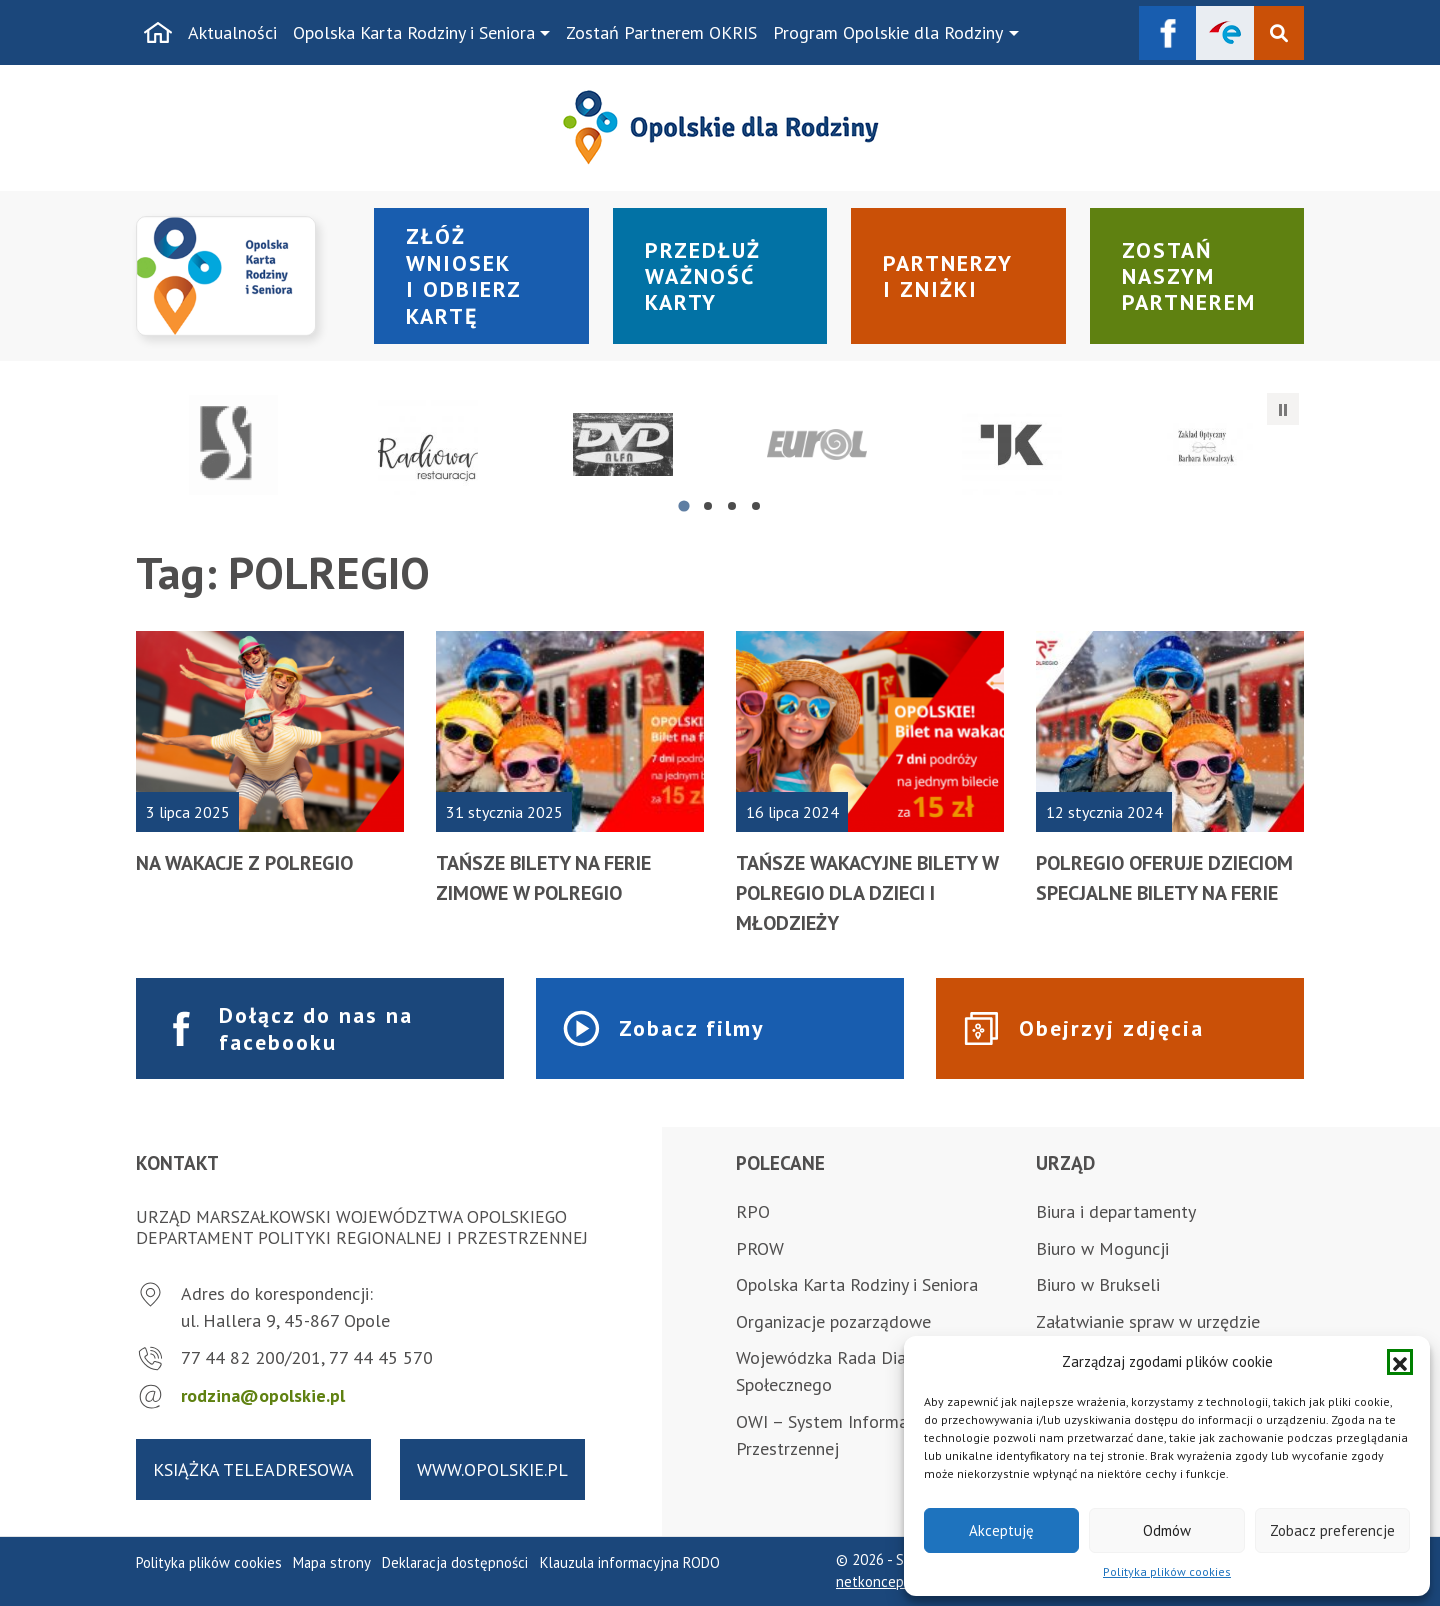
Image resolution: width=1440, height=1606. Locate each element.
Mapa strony (332, 1562)
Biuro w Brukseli (1098, 1284)
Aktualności (232, 32)
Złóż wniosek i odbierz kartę (464, 275)
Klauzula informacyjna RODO (630, 1562)
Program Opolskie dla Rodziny (888, 32)
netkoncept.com (887, 1581)
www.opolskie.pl (492, 1469)
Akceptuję (1001, 1530)
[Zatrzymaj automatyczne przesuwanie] (1283, 409)
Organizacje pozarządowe (833, 1321)
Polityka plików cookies (1167, 1571)
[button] (1400, 1362)
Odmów (1167, 1530)
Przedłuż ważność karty (703, 276)
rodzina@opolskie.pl (263, 1395)
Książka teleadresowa (253, 1469)
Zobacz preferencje (1332, 1530)
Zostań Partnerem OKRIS (661, 32)
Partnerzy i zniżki (948, 276)
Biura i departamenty (1116, 1211)
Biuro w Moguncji (1102, 1248)
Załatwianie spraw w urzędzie (1148, 1321)
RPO (753, 1211)
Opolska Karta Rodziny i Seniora (414, 32)
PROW (760, 1248)
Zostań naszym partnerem (1189, 276)
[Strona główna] (158, 33)
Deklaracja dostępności (455, 1562)
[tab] (683, 505)
